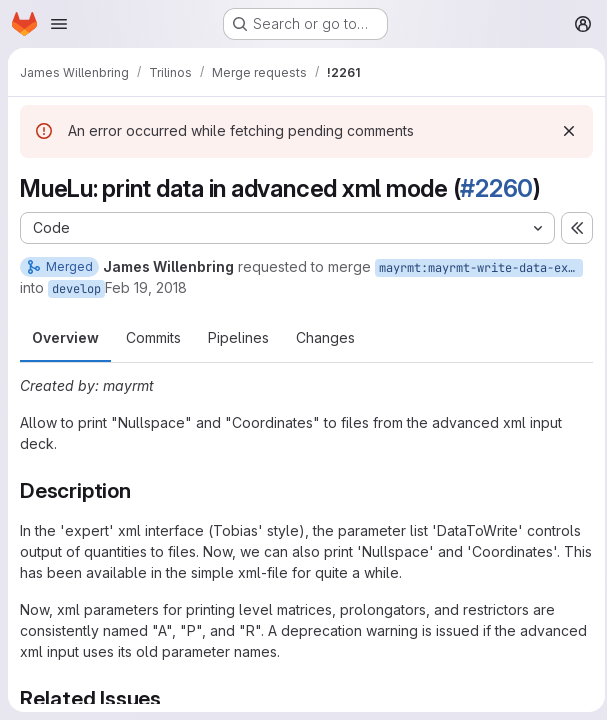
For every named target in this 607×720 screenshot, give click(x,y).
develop (76, 289)
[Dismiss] (563, 131)
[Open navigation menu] (59, 24)
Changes (325, 337)
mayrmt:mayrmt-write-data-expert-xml (481, 268)
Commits (153, 337)
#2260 (496, 188)
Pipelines (238, 337)
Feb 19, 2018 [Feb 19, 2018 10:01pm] (146, 287)
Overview (65, 337)
